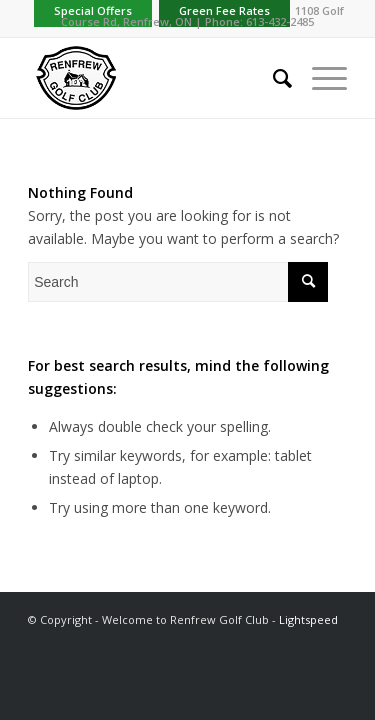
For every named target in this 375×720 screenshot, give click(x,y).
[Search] (272, 78)
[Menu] (319, 78)
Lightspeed (308, 619)
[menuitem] (272, 78)
